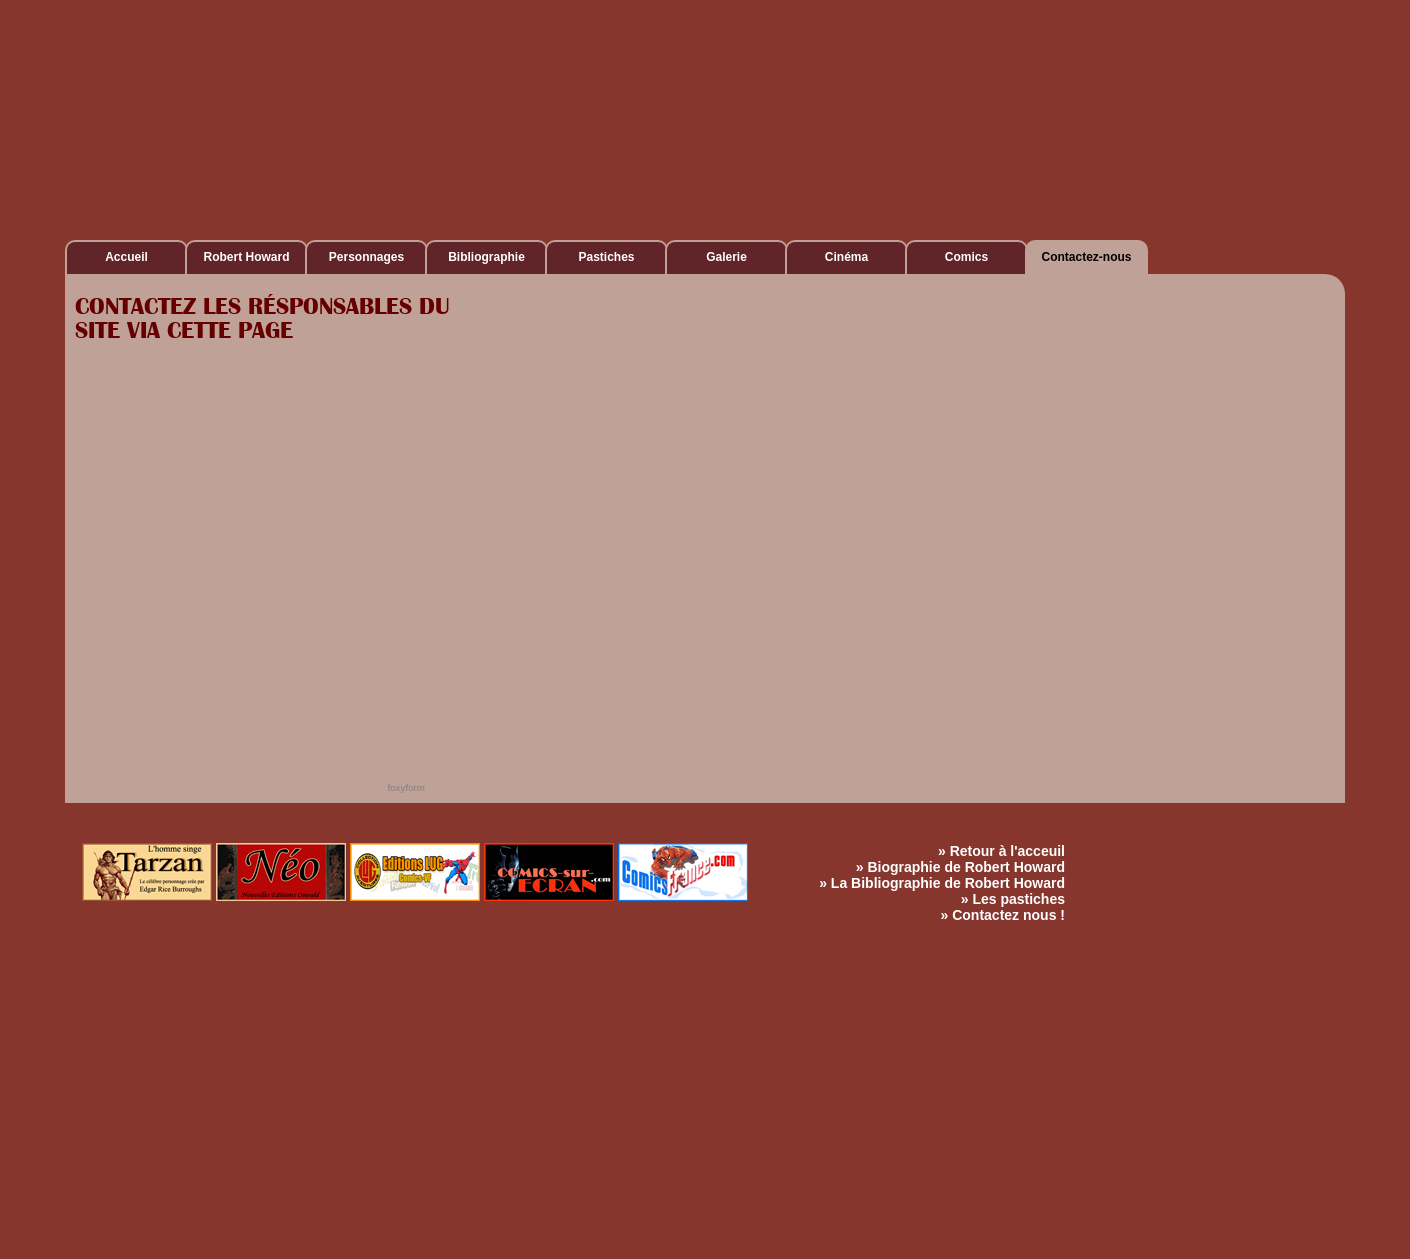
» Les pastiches (1013, 899)
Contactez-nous (1087, 257)
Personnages (366, 257)
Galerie (726, 257)
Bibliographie (486, 257)
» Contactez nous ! (1003, 915)
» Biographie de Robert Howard (960, 867)
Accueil (126, 257)
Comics (966, 257)
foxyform (406, 787)
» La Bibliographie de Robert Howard (942, 883)
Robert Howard (246, 257)
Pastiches (606, 257)
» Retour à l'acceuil (1001, 851)
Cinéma (846, 257)
